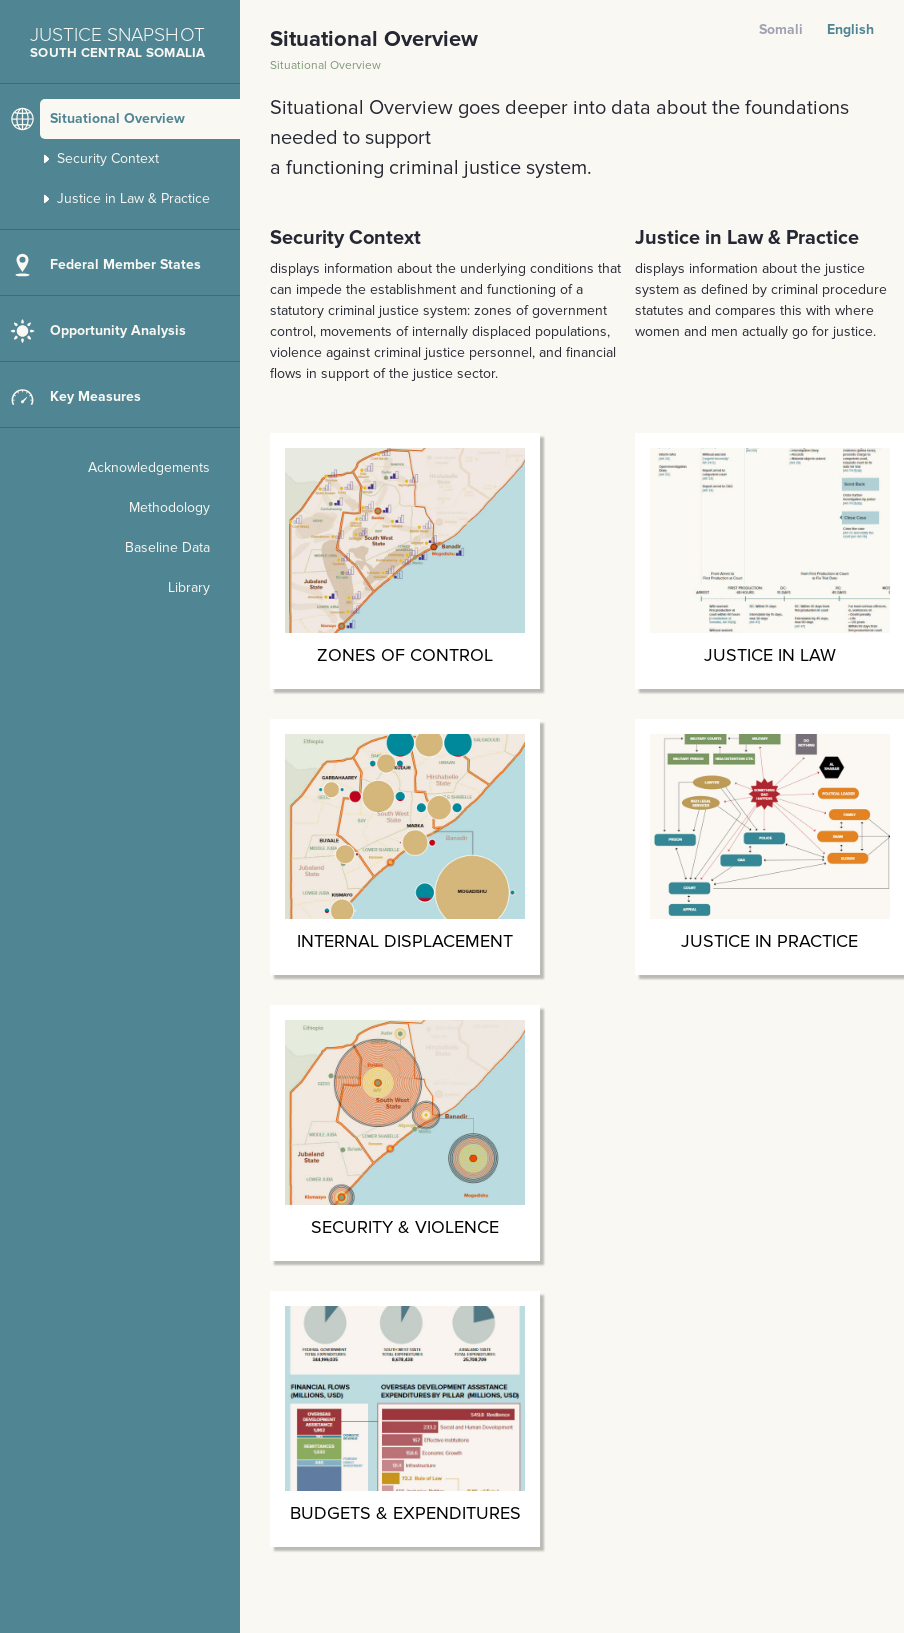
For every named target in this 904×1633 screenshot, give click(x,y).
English (850, 29)
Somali (781, 29)
